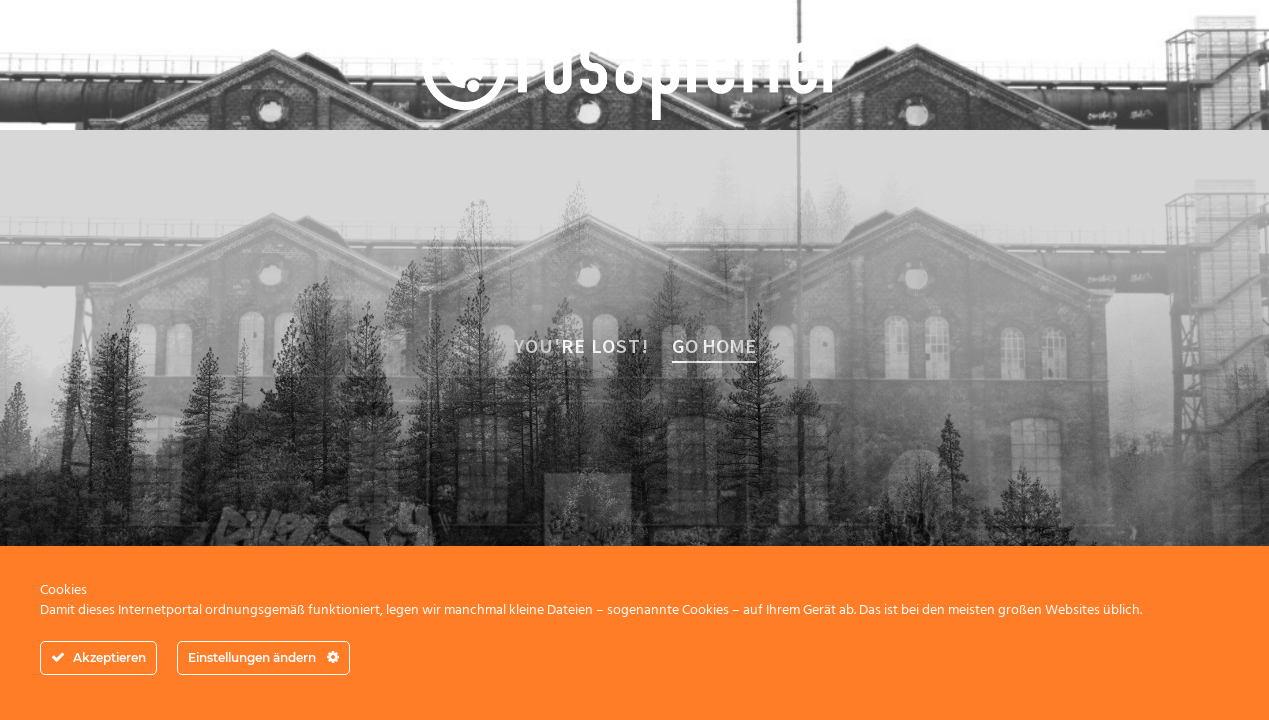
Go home (714, 345)
